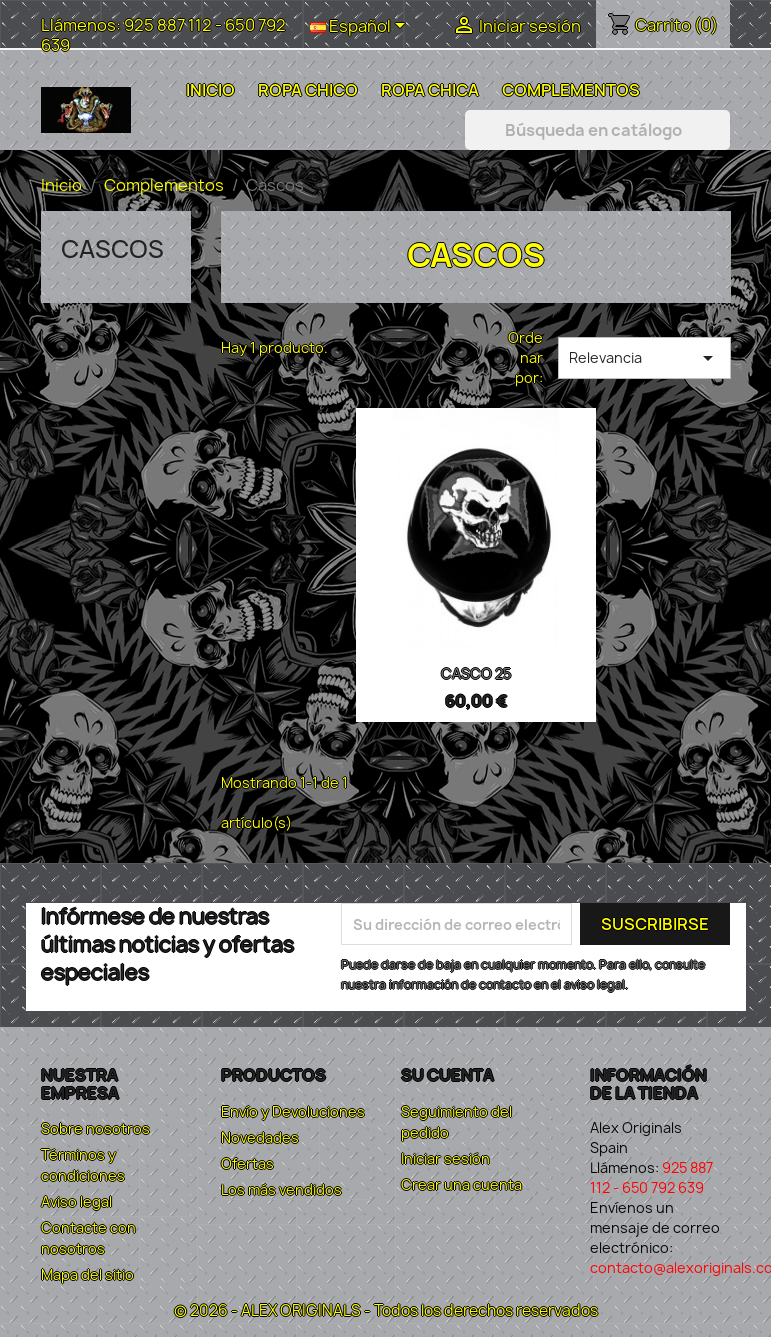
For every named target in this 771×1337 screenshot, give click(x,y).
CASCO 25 (476, 673)
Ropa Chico (308, 90)
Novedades (260, 1137)
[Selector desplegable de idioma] (361, 27)
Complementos (571, 90)
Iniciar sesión (445, 1158)
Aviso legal (76, 1201)
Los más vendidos (281, 1189)
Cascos (112, 249)
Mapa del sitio (87, 1274)
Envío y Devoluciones (293, 1111)
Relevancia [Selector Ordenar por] (644, 358)
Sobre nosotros (95, 1128)
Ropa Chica (430, 90)
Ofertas (247, 1163)
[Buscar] (597, 130)
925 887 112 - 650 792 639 (163, 35)
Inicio (210, 90)
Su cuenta (447, 1075)
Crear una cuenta (461, 1184)
